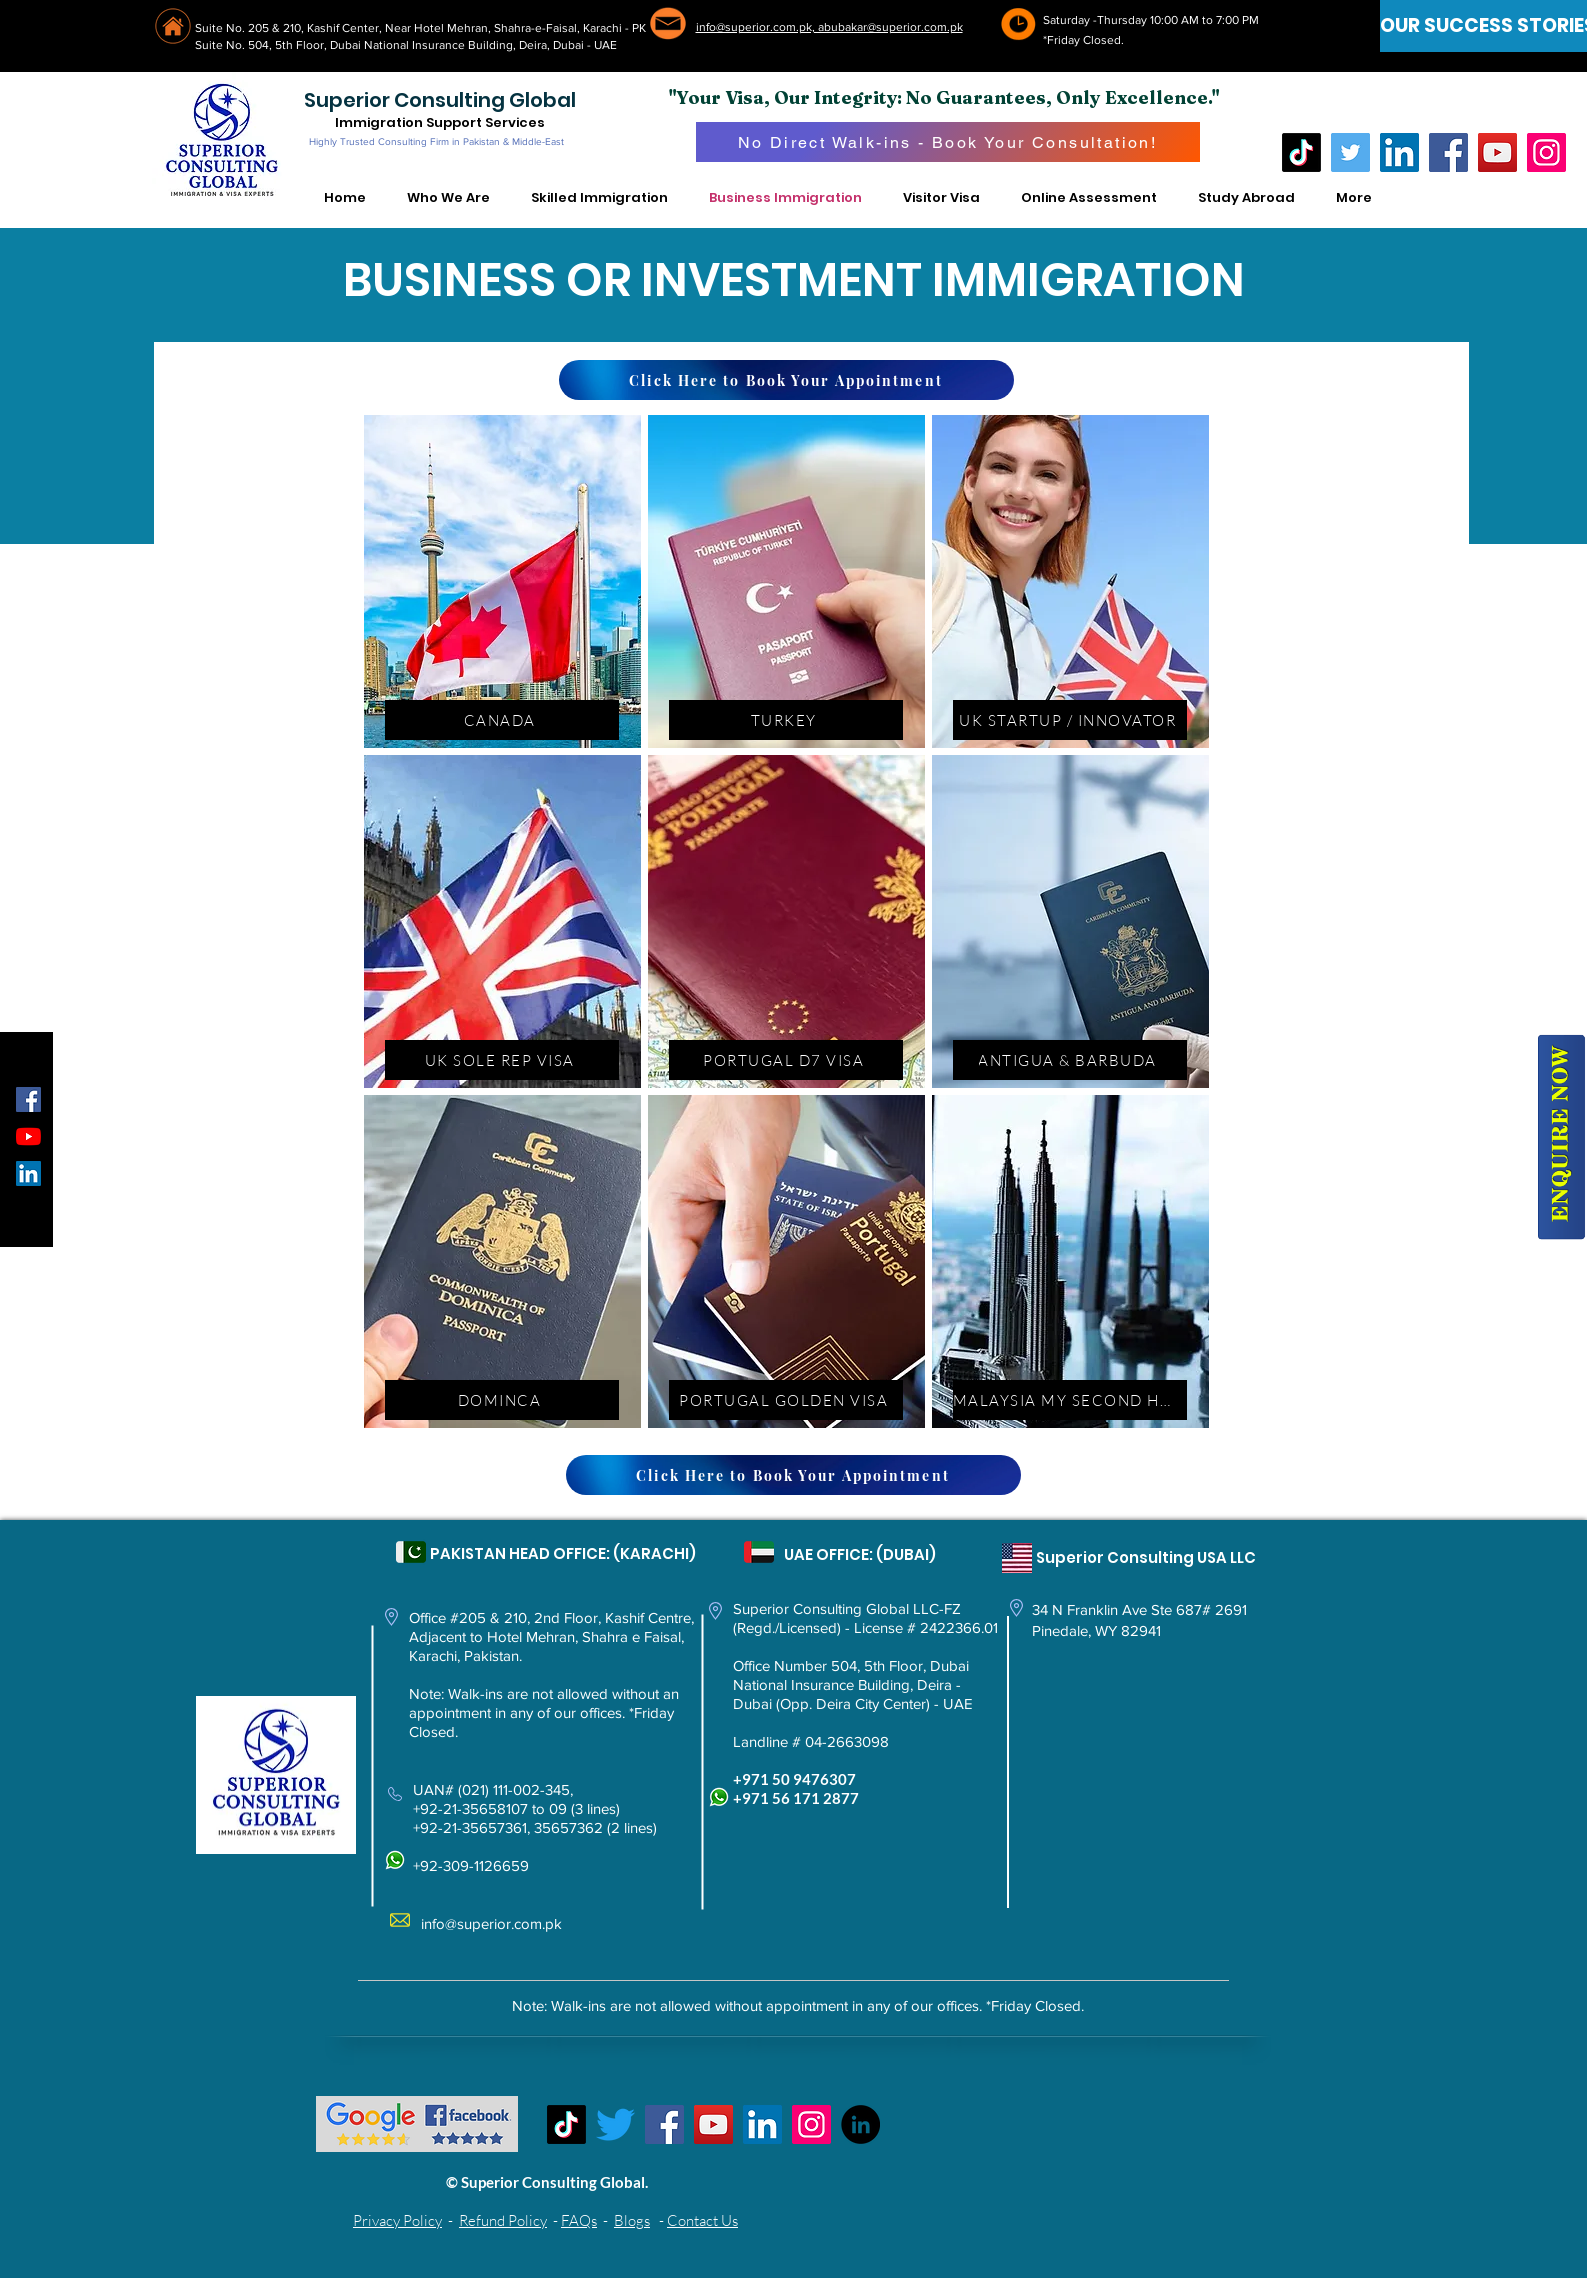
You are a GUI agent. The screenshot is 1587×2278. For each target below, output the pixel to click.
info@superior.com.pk (491, 1923)
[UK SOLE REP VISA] (502, 1060)
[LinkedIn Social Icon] (28, 1173)
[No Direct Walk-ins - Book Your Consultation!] (948, 142)
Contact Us (702, 2220)
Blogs (632, 2220)
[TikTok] (1301, 152)
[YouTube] (1497, 152)
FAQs (579, 2220)
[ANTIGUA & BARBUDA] (1070, 1060)
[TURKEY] (786, 720)
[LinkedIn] (1399, 152)
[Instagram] (1546, 152)
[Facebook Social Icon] (28, 1099)
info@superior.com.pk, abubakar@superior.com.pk (829, 27)
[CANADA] (502, 720)
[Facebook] (1448, 152)
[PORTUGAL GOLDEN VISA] (786, 1400)
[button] (449, 198)
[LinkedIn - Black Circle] (860, 2124)
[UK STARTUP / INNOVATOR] (1070, 720)
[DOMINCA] (502, 1400)
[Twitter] (1350, 152)
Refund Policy (503, 2220)
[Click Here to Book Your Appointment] (786, 380)
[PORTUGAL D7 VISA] (786, 1060)
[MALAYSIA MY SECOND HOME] (1070, 1400)
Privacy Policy (397, 2220)
